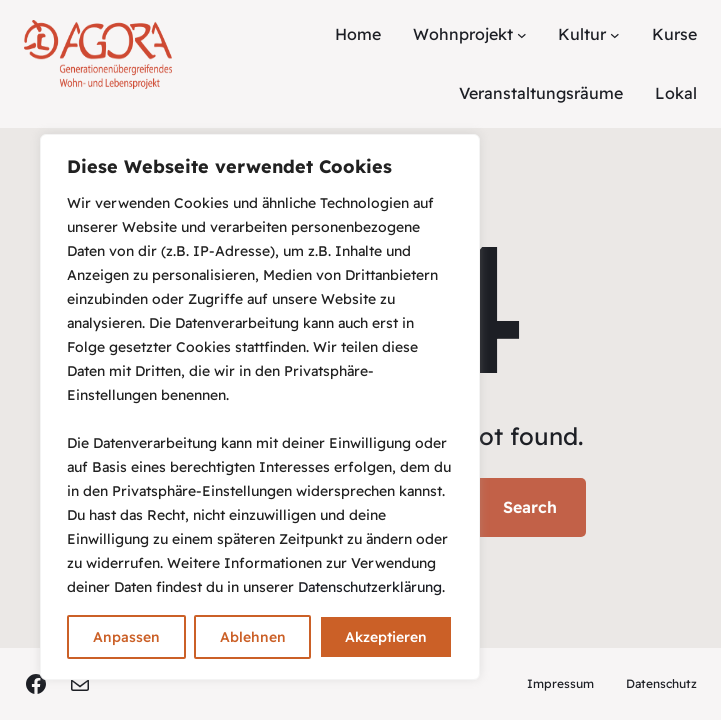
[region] (260, 407)
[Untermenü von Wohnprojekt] (522, 35)
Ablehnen (253, 637)
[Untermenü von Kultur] (615, 35)
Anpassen (126, 637)
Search (530, 507)
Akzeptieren (386, 637)
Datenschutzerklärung (370, 587)
